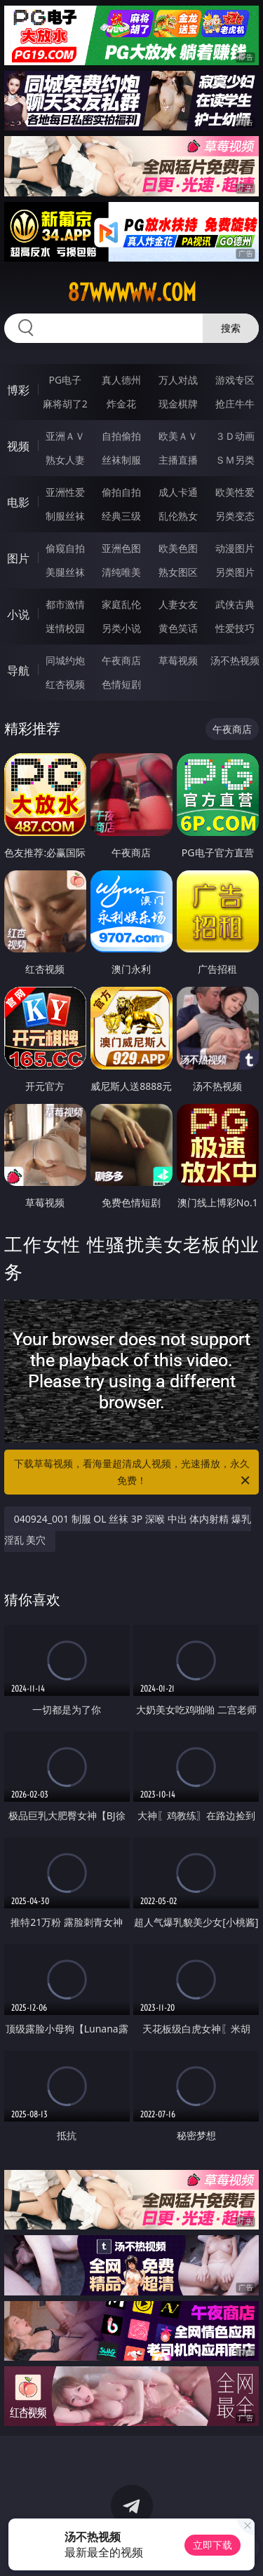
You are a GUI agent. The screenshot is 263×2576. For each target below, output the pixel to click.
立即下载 (212, 2544)
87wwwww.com (131, 292)
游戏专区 (235, 379)
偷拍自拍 (121, 492)
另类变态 (235, 515)
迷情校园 (65, 628)
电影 (18, 502)
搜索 (231, 328)
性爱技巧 (235, 628)
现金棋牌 (178, 403)
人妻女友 (178, 604)
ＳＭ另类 (235, 459)
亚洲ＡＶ (65, 436)
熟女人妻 (65, 459)
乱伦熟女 (178, 515)
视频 (18, 446)
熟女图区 (178, 572)
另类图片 (235, 572)
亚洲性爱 (65, 492)
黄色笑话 (178, 628)
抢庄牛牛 (235, 403)
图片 (18, 558)
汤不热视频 (234, 660)
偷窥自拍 (65, 548)
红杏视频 (65, 684)
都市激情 (65, 604)
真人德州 (121, 379)
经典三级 (121, 515)
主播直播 (178, 459)
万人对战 (178, 379)
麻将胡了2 (65, 403)
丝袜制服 (121, 459)
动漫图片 (235, 548)
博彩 (18, 390)
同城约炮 (65, 660)
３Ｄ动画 (235, 436)
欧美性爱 (235, 492)
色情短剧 (121, 684)
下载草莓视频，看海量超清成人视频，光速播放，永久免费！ (133, 1473)
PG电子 (64, 379)
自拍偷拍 (121, 436)
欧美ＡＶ (178, 436)
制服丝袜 (65, 515)
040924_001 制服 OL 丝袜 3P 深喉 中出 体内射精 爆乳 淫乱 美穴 (127, 1529)
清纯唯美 (121, 572)
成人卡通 (178, 492)
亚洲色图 (121, 548)
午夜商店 (121, 660)
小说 (18, 614)
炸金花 (121, 403)
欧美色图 (178, 548)
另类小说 (121, 628)
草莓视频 (178, 660)
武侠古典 (235, 604)
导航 (18, 670)
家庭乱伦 (121, 604)
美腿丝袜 (65, 572)
